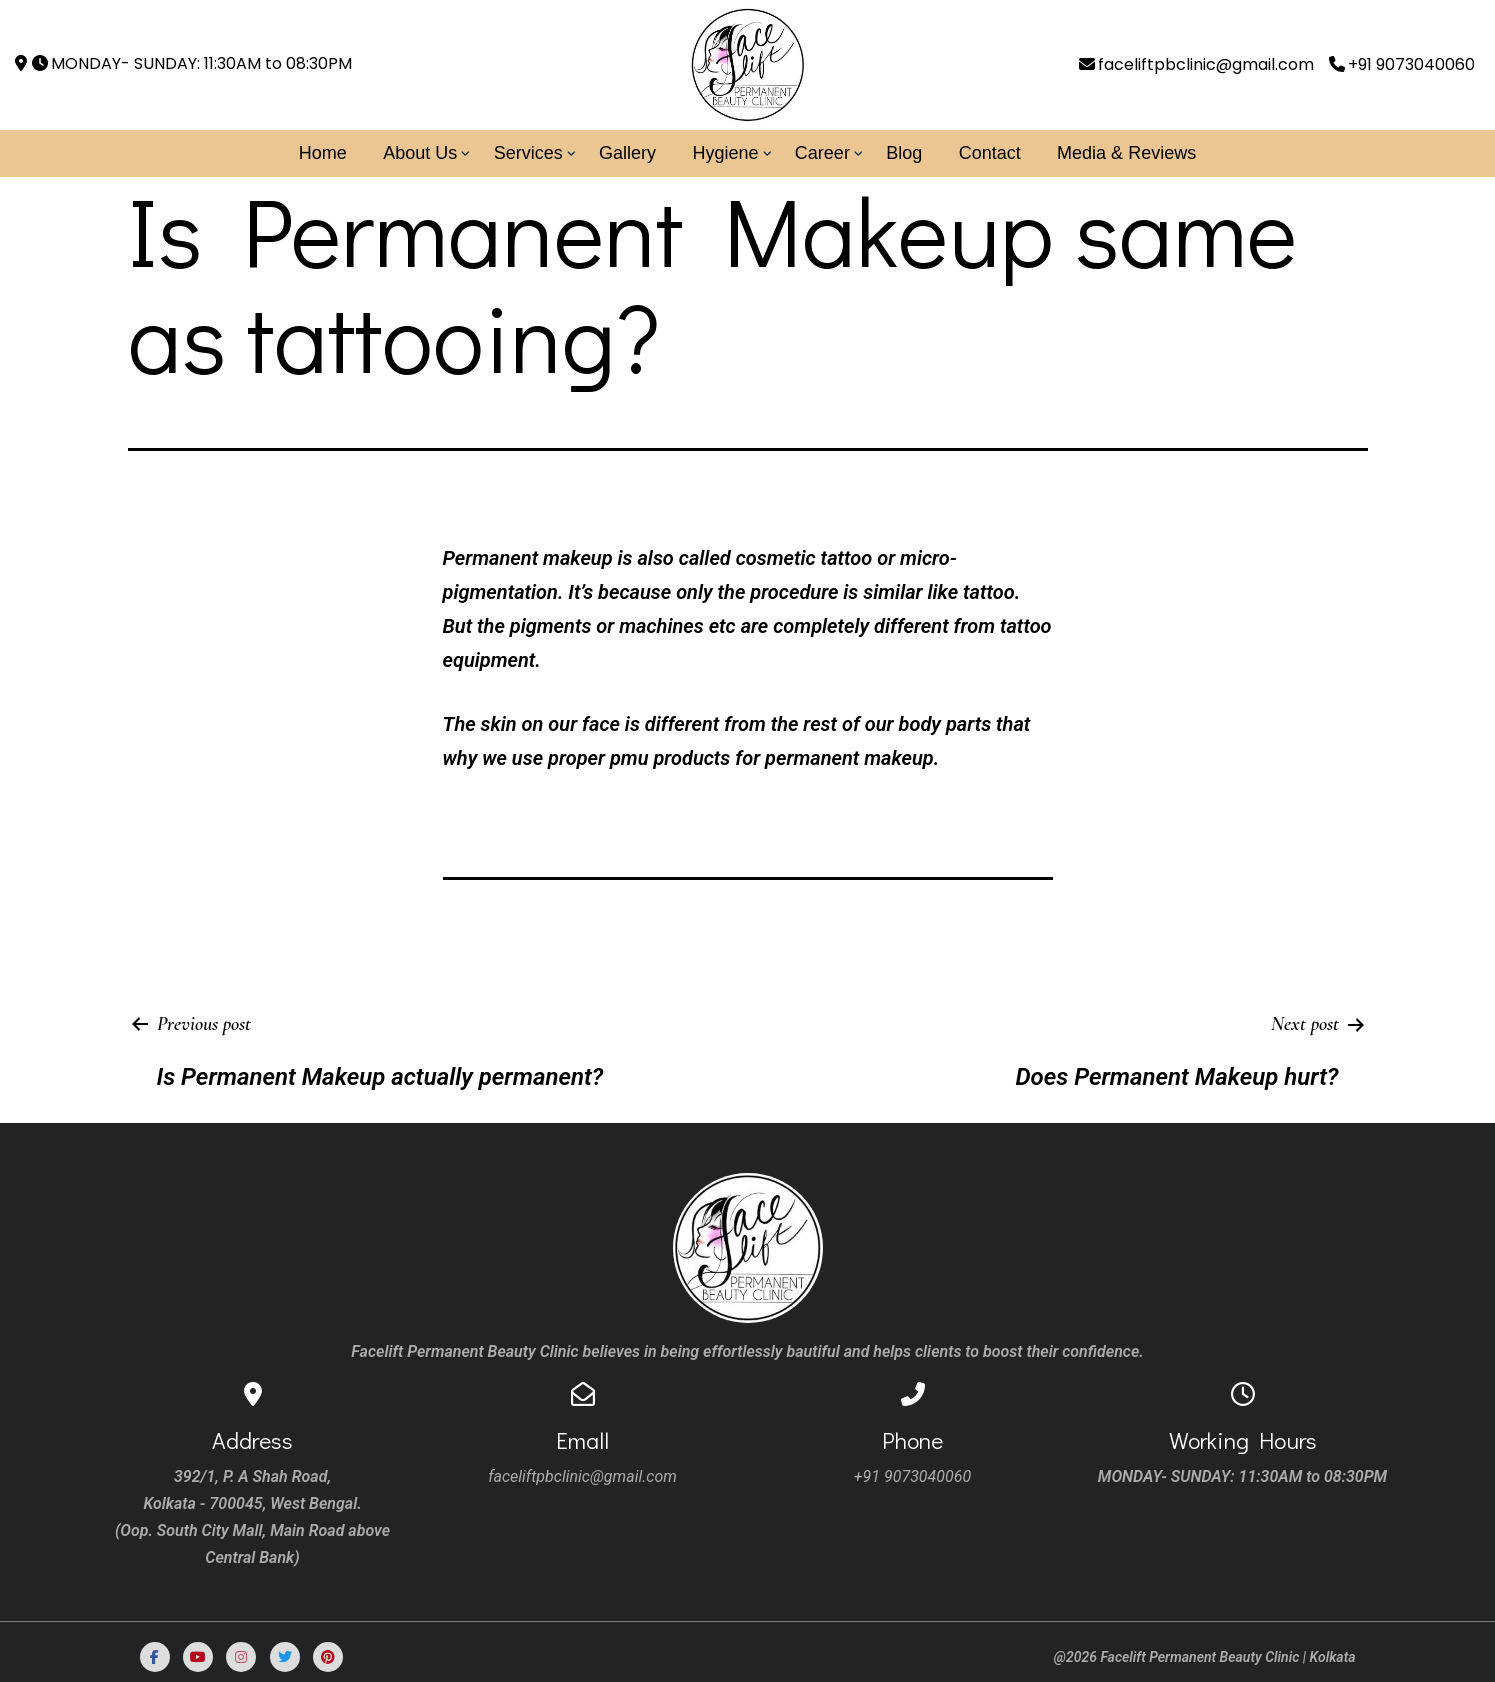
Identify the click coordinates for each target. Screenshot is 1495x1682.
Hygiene (725, 153)
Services (528, 153)
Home (323, 153)
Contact (990, 153)
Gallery (627, 153)
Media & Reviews (1126, 153)
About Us (420, 153)
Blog (904, 153)
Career (822, 153)
